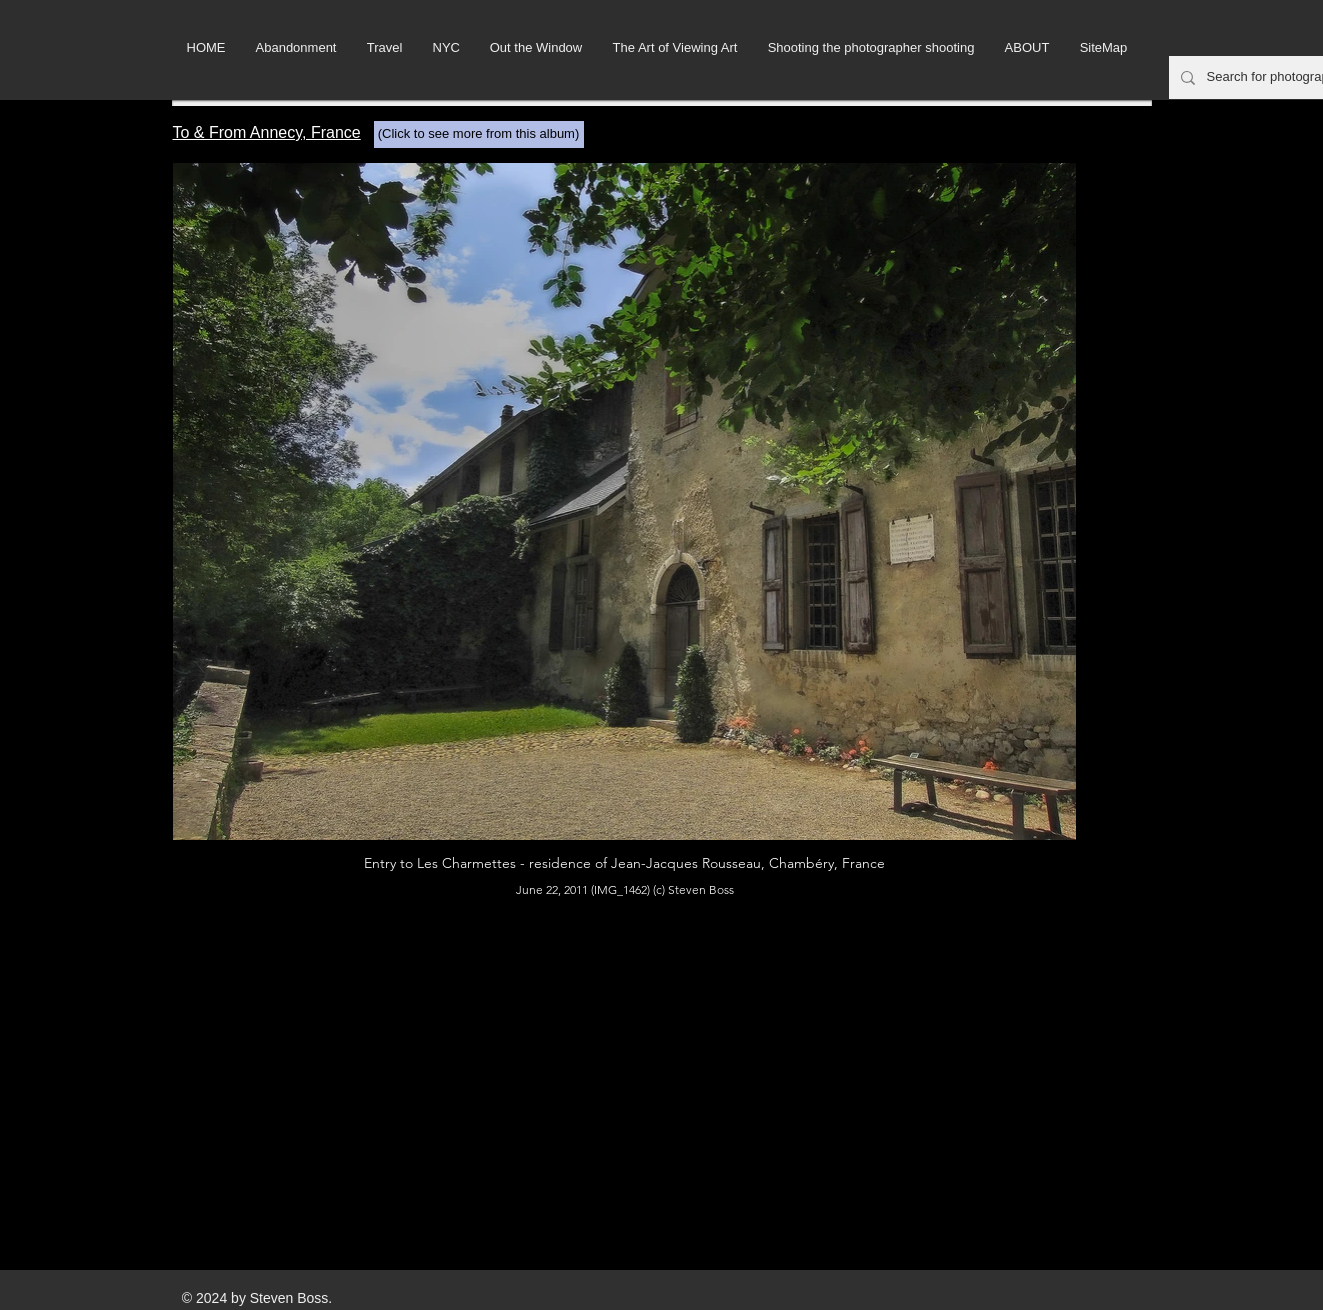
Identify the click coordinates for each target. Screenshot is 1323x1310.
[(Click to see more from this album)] (479, 134)
